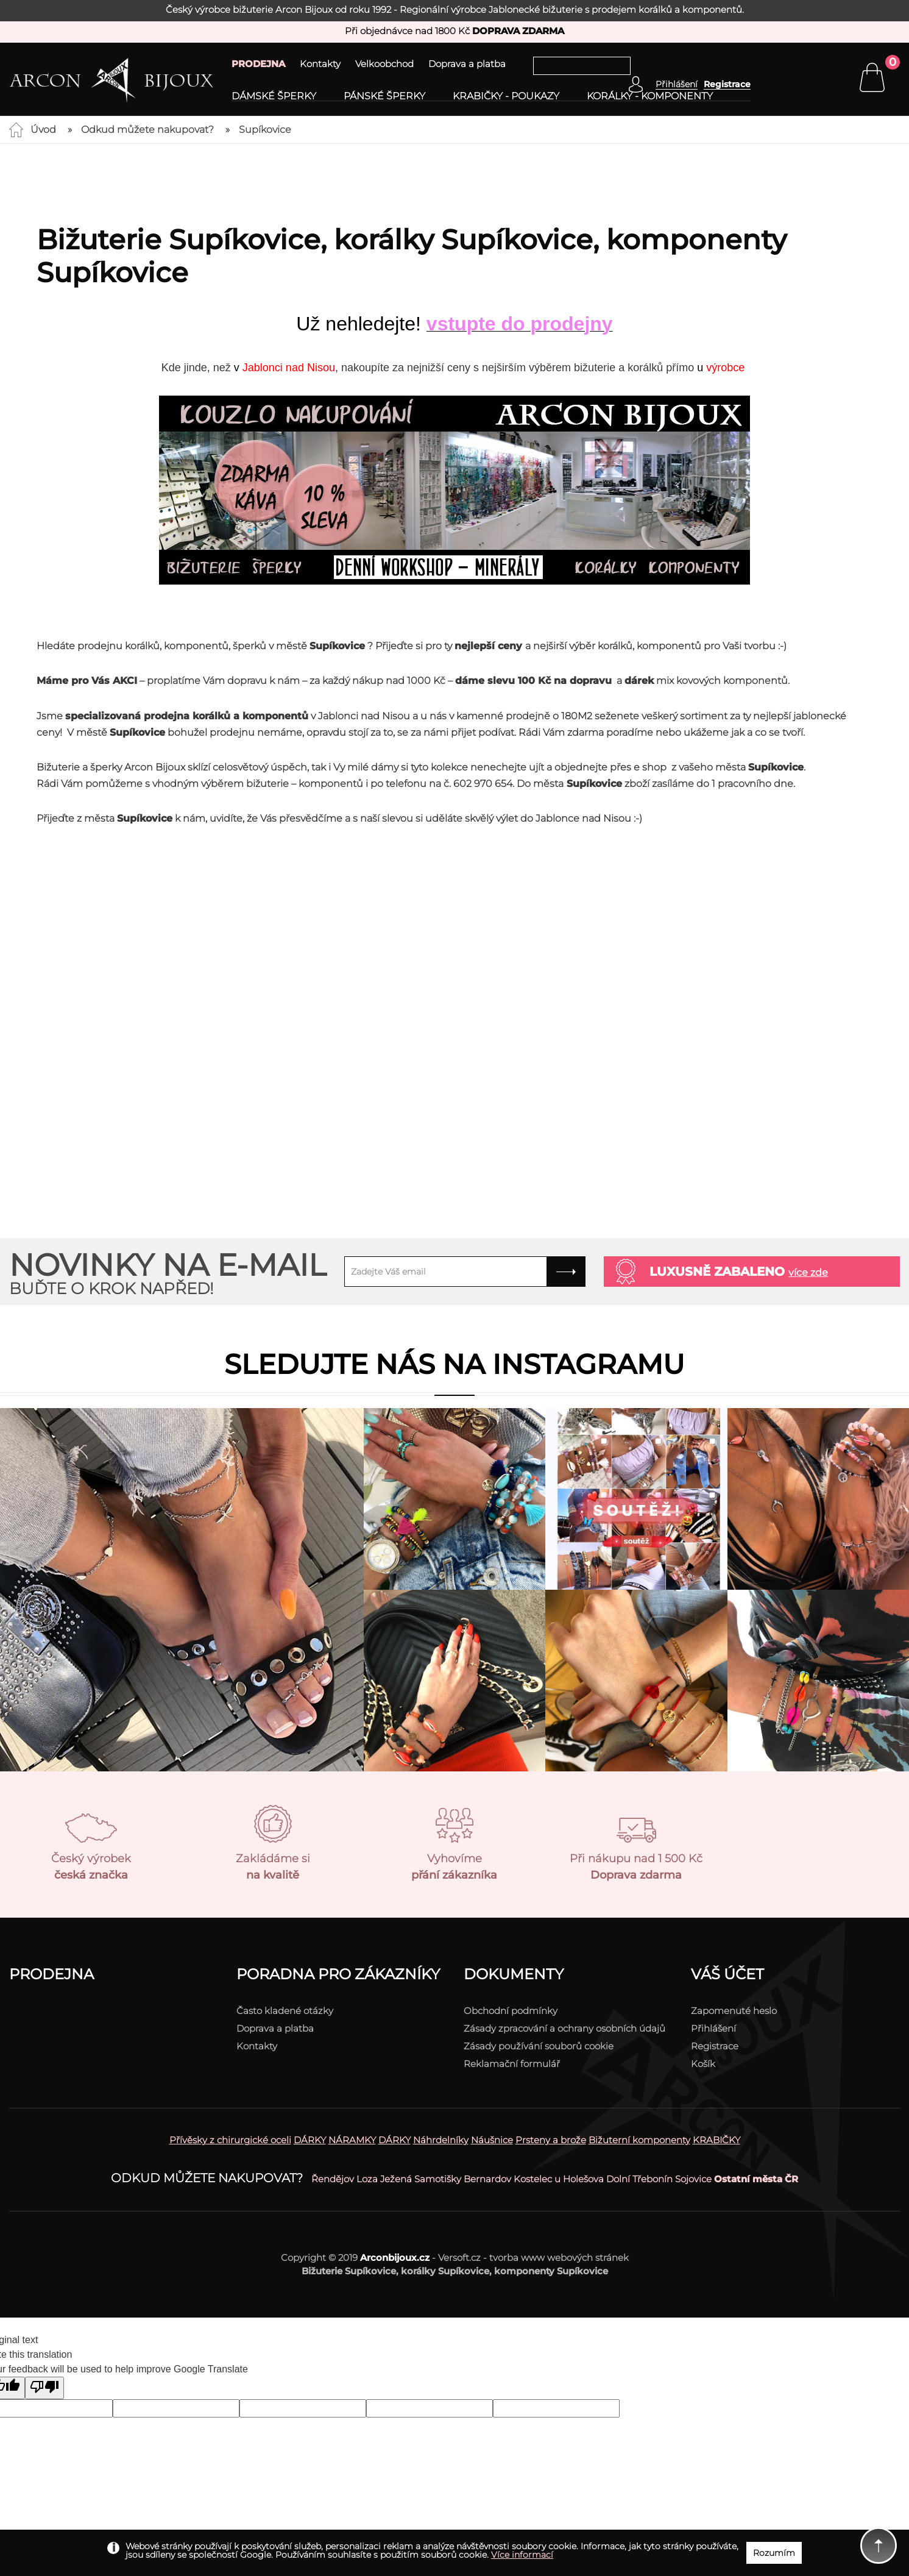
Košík (703, 2063)
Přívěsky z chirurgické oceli (230, 2140)
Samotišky (437, 2179)
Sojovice (693, 2179)
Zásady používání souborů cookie (539, 2046)
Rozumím (774, 2552)
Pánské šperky (384, 96)
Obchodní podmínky (510, 2010)
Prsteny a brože (550, 2140)
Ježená (396, 2179)
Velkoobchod (384, 63)
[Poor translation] (44, 2388)
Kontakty (320, 63)
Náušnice (492, 2140)
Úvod (43, 129)
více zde (808, 1272)
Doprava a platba (467, 63)
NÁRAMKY (352, 2140)
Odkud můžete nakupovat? (147, 129)
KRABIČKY (716, 2140)
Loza (367, 2179)
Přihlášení (713, 2028)
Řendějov (332, 2179)
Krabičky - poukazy (506, 96)
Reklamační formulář (512, 2063)
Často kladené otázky (284, 2010)
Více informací (522, 2554)
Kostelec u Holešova (559, 2179)
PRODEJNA (258, 63)
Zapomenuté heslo (734, 2010)
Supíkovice (265, 129)
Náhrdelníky (441, 2140)
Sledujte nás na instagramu (454, 1364)
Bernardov (487, 2179)
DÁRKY (310, 2140)
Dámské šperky (274, 96)
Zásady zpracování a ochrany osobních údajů (564, 2028)
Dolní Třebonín (639, 2179)
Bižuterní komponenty (639, 2140)
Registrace (727, 84)
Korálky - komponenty (650, 96)
